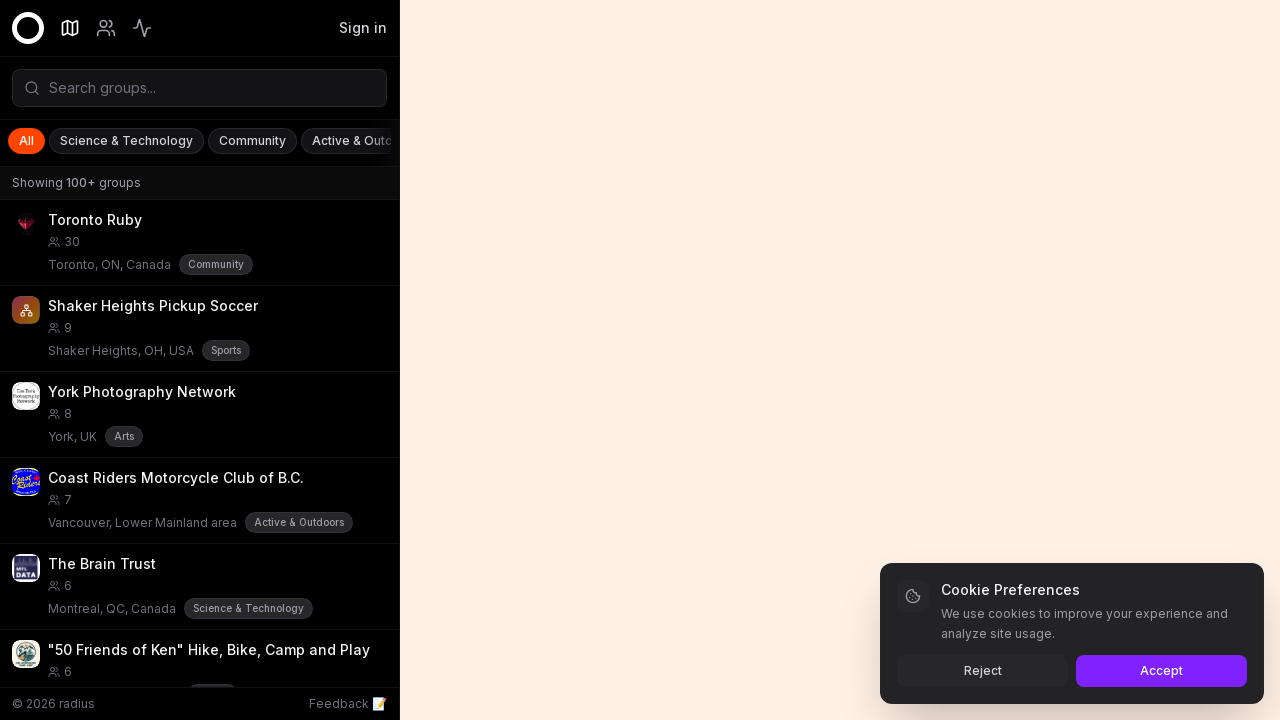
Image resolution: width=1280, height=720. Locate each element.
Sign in (363, 27)
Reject (983, 670)
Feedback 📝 (348, 703)
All (26, 140)
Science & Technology (126, 140)
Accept (1161, 670)
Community (252, 140)
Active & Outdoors (366, 140)
